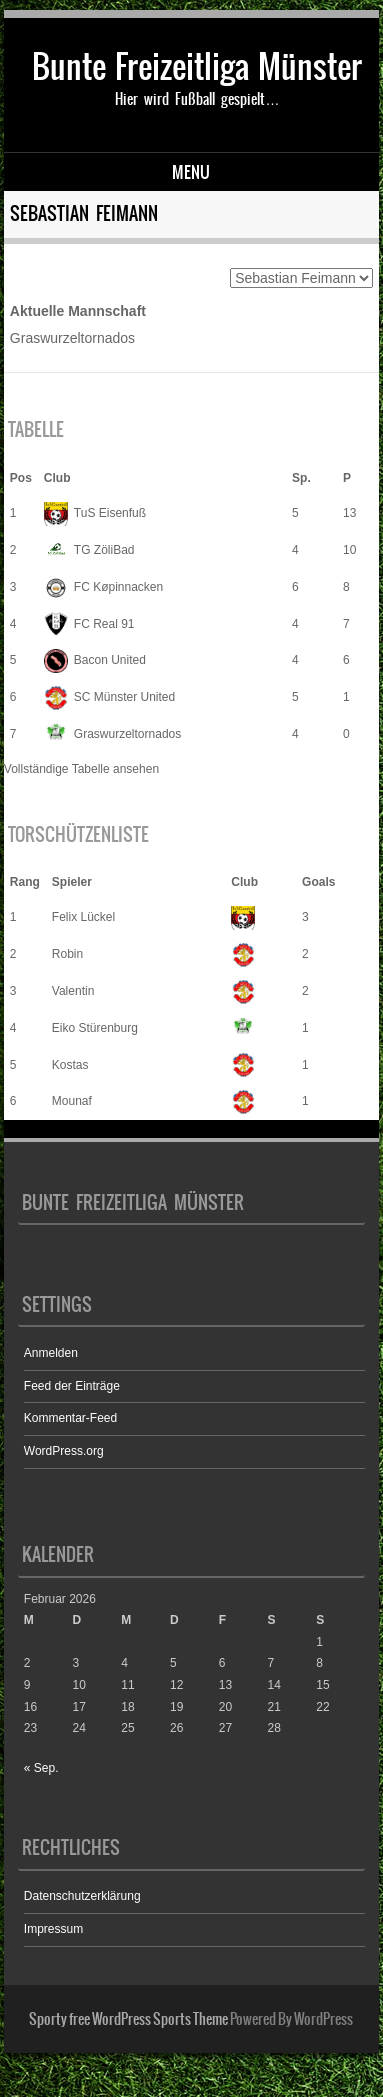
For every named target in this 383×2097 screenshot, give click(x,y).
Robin (67, 954)
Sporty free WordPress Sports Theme (128, 2019)
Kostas (70, 1065)
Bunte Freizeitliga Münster (197, 66)
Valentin (73, 991)
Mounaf (72, 1101)
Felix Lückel (83, 917)
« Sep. (41, 1768)
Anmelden (51, 1353)
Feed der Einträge (72, 1386)
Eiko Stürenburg (95, 1028)
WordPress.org (64, 1451)
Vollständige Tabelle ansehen (81, 769)
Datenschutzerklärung (82, 1896)
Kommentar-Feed (70, 1418)
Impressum (53, 1929)
